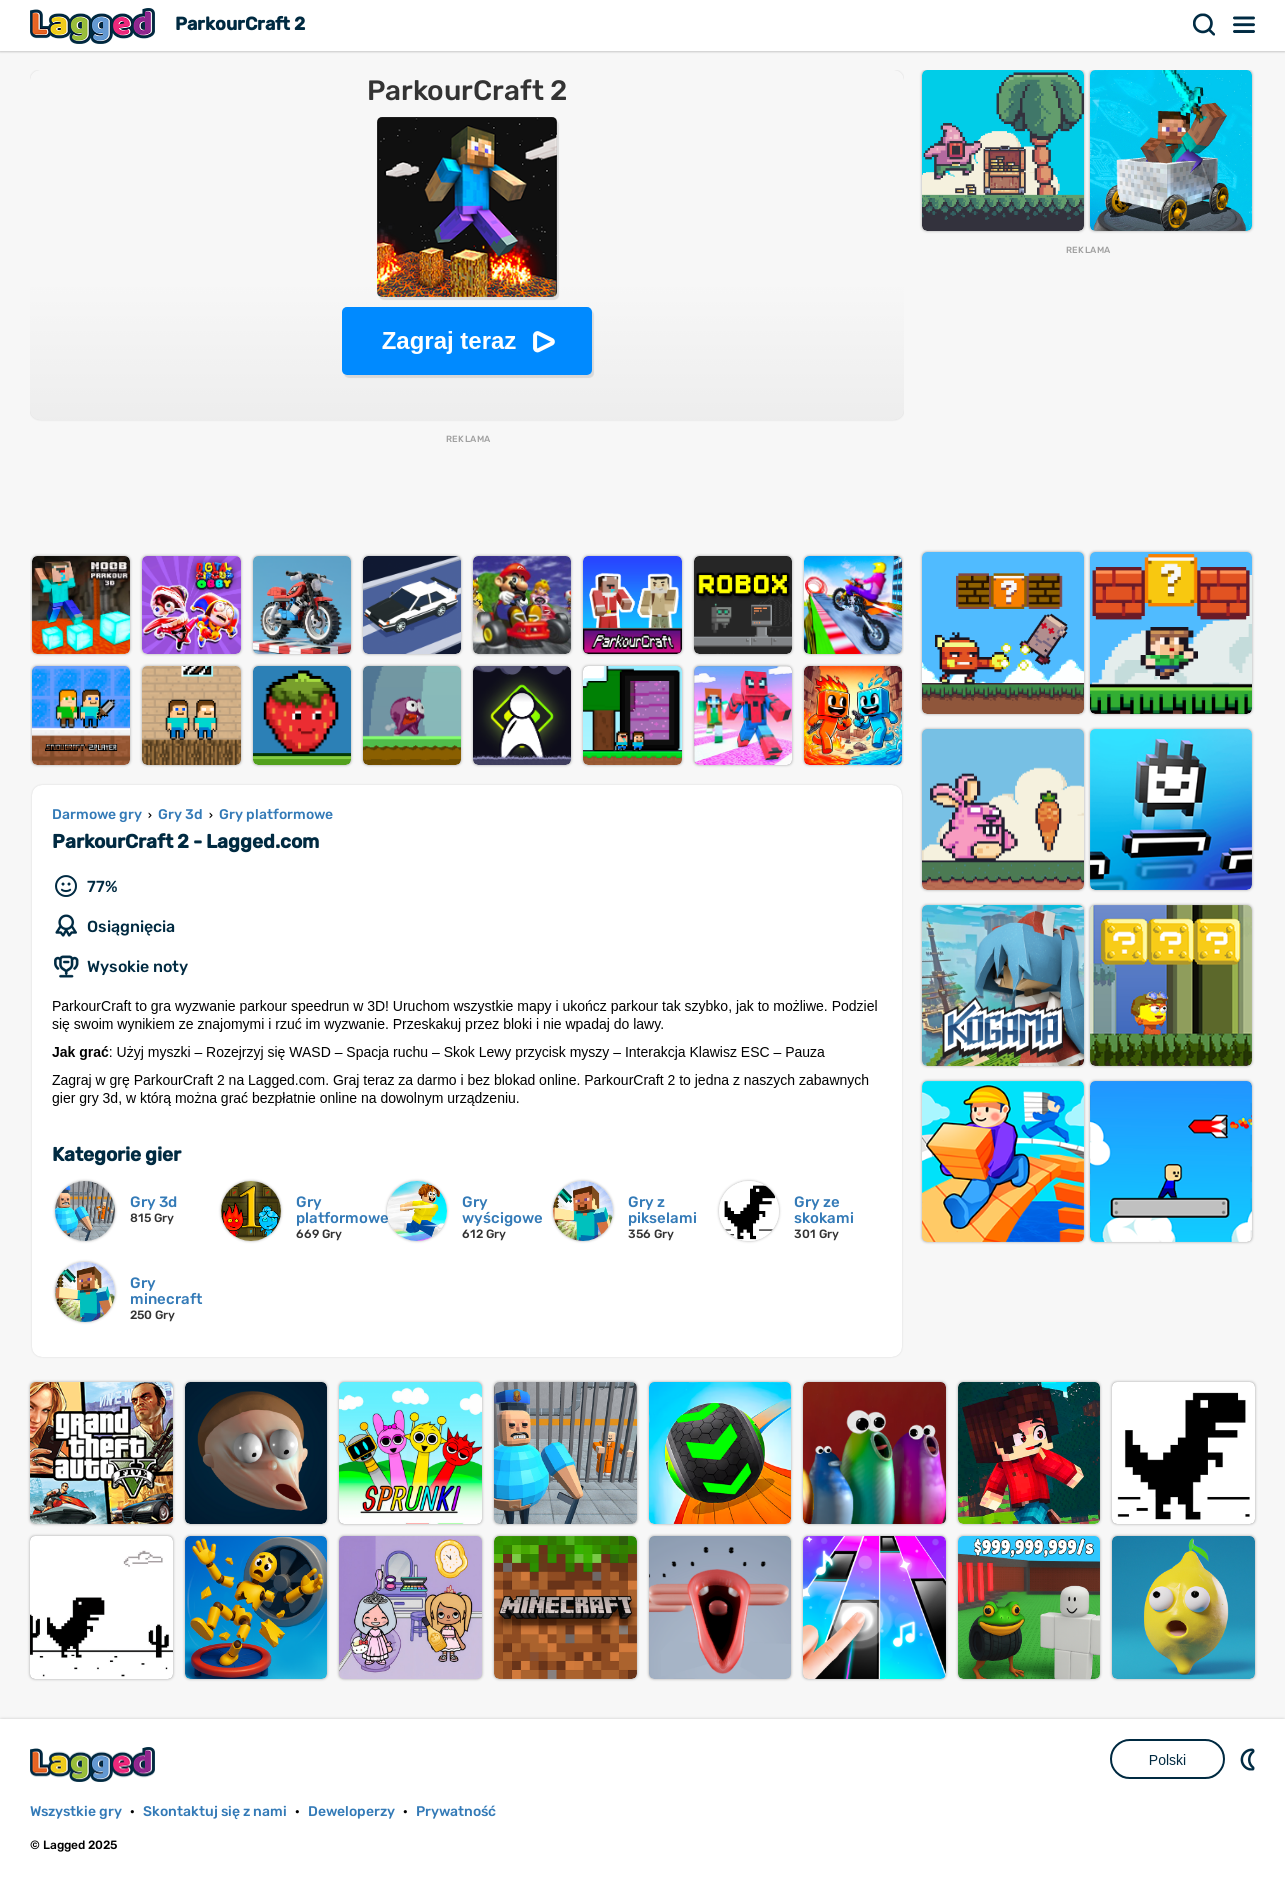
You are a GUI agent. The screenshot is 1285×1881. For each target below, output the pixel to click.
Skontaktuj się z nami (215, 1811)
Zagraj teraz (449, 340)
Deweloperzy (351, 1811)
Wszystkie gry (76, 1811)
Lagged (95, 25)
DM (1250, 1759)
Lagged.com (95, 1764)
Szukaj (1205, 25)
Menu (1245, 25)
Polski (1167, 1760)
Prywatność (456, 1811)
